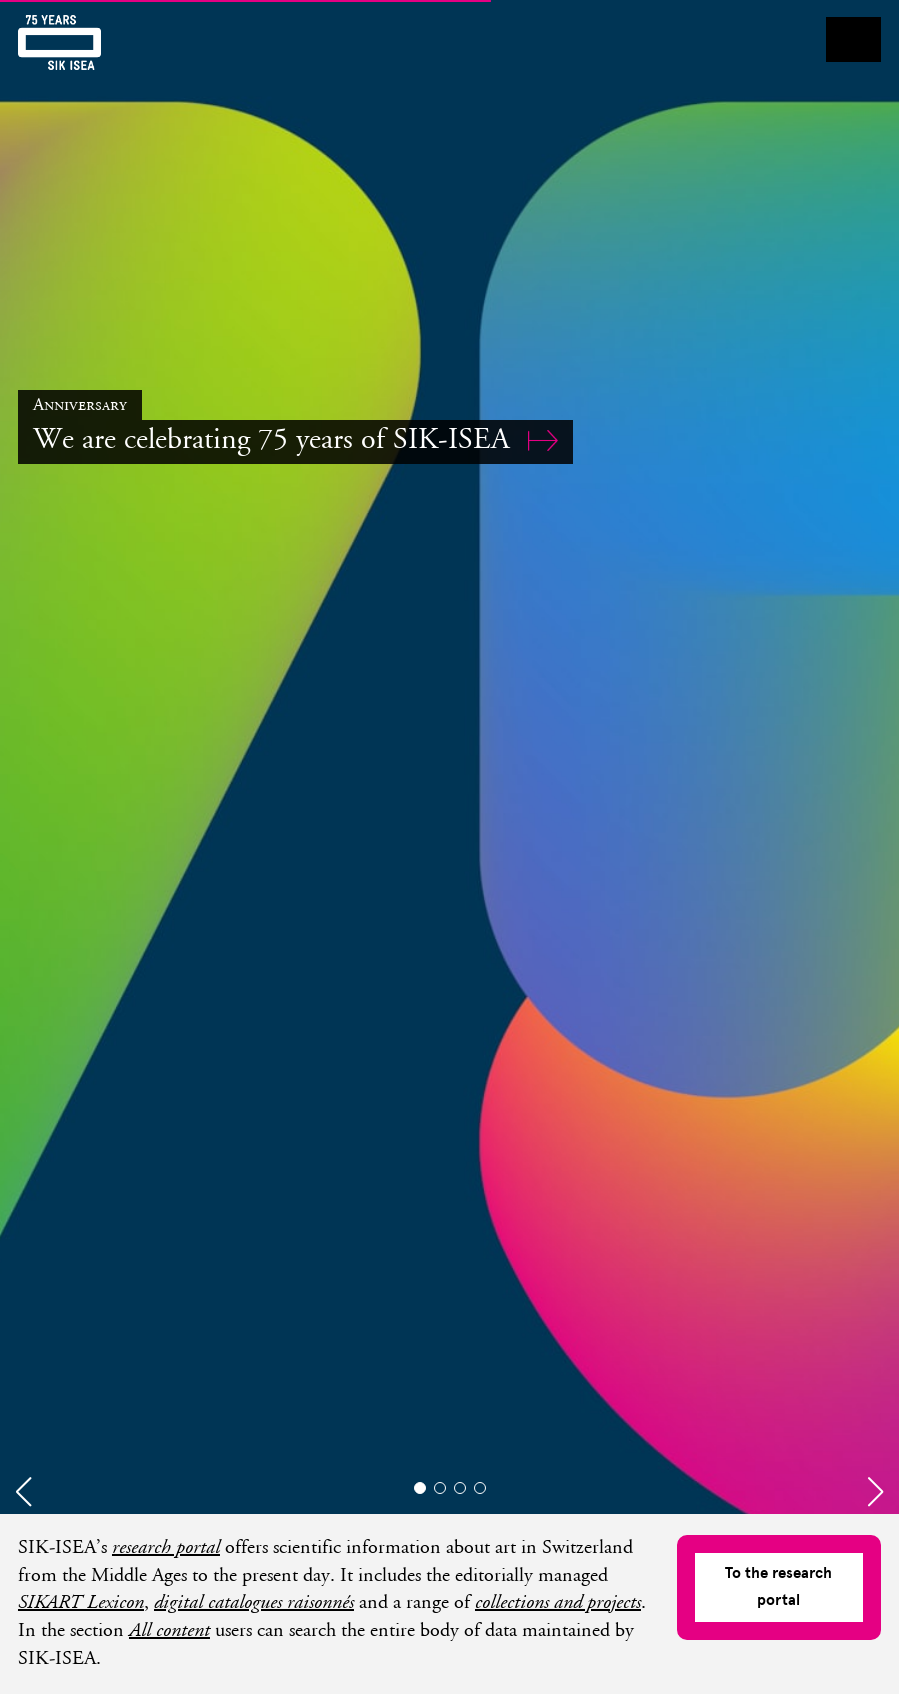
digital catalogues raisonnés (254, 1604)
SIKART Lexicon (81, 1604)
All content (169, 1632)
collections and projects (558, 1604)
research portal (166, 1549)
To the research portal (778, 1586)
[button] (23, 1492)
